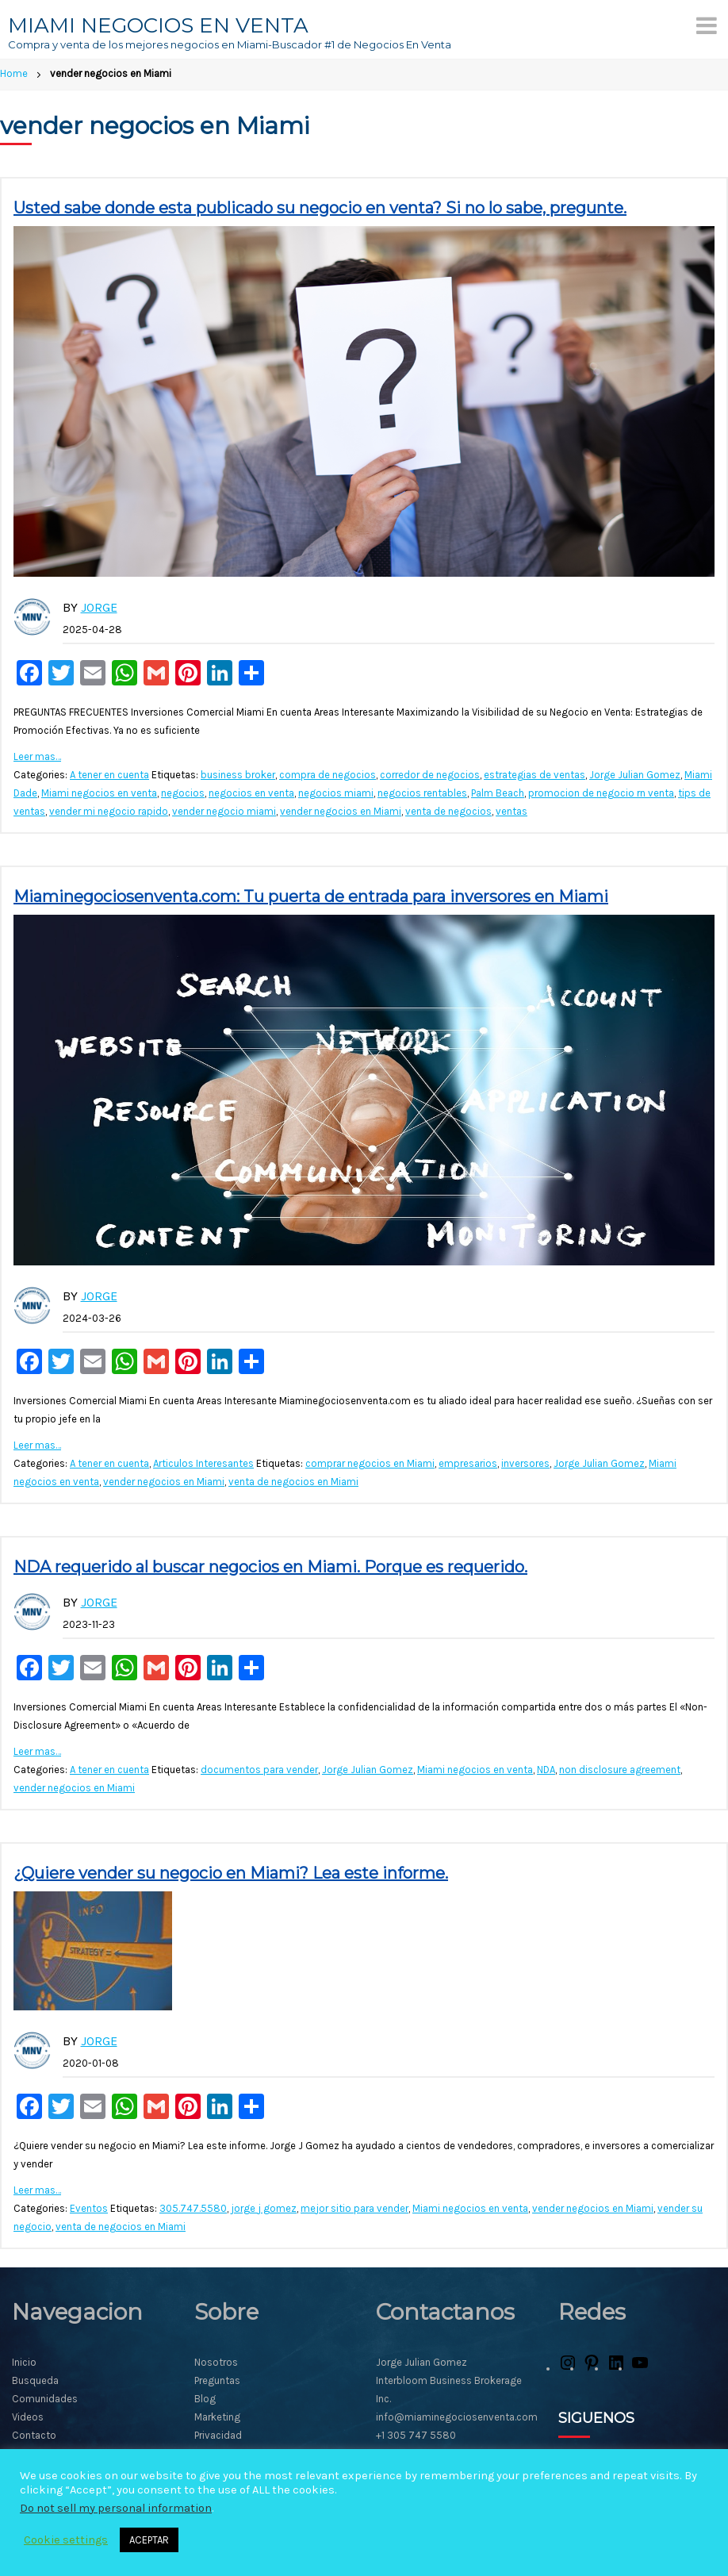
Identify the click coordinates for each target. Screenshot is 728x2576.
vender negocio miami (224, 811)
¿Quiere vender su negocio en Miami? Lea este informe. (230, 1873)
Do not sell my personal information (116, 2508)
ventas (511, 811)
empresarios (468, 1463)
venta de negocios (448, 811)
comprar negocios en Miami (370, 1463)
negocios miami (336, 793)
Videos (28, 2417)
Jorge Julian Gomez (634, 775)
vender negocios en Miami (340, 811)
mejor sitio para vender (354, 2208)
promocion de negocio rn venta (601, 793)
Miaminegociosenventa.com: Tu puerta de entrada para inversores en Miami (310, 896)
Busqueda (35, 2380)
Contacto (34, 2435)
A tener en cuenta (109, 775)
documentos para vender (259, 1770)
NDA (546, 1770)
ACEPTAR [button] (149, 2540)
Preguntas (217, 2380)
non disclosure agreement (619, 1770)
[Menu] (706, 25)
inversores (525, 1463)
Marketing (217, 2417)
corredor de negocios (430, 775)
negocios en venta (251, 793)
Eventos (89, 2208)
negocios (183, 793)
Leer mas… (37, 756)
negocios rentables (422, 793)
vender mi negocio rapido (108, 811)
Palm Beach (497, 793)
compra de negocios (327, 775)
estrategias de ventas (534, 775)
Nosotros (216, 2362)
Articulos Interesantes (203, 1463)
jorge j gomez (264, 2208)
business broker (238, 775)
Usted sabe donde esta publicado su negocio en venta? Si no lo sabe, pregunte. (319, 207)
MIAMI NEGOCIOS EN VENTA (158, 25)
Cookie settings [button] (66, 2540)
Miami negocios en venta (99, 793)
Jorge (99, 607)
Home (14, 73)
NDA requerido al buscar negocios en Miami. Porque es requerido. (270, 1566)
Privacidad (218, 2435)
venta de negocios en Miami (293, 1482)
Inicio (24, 2362)
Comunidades (45, 2399)
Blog (205, 2399)
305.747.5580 (193, 2208)
